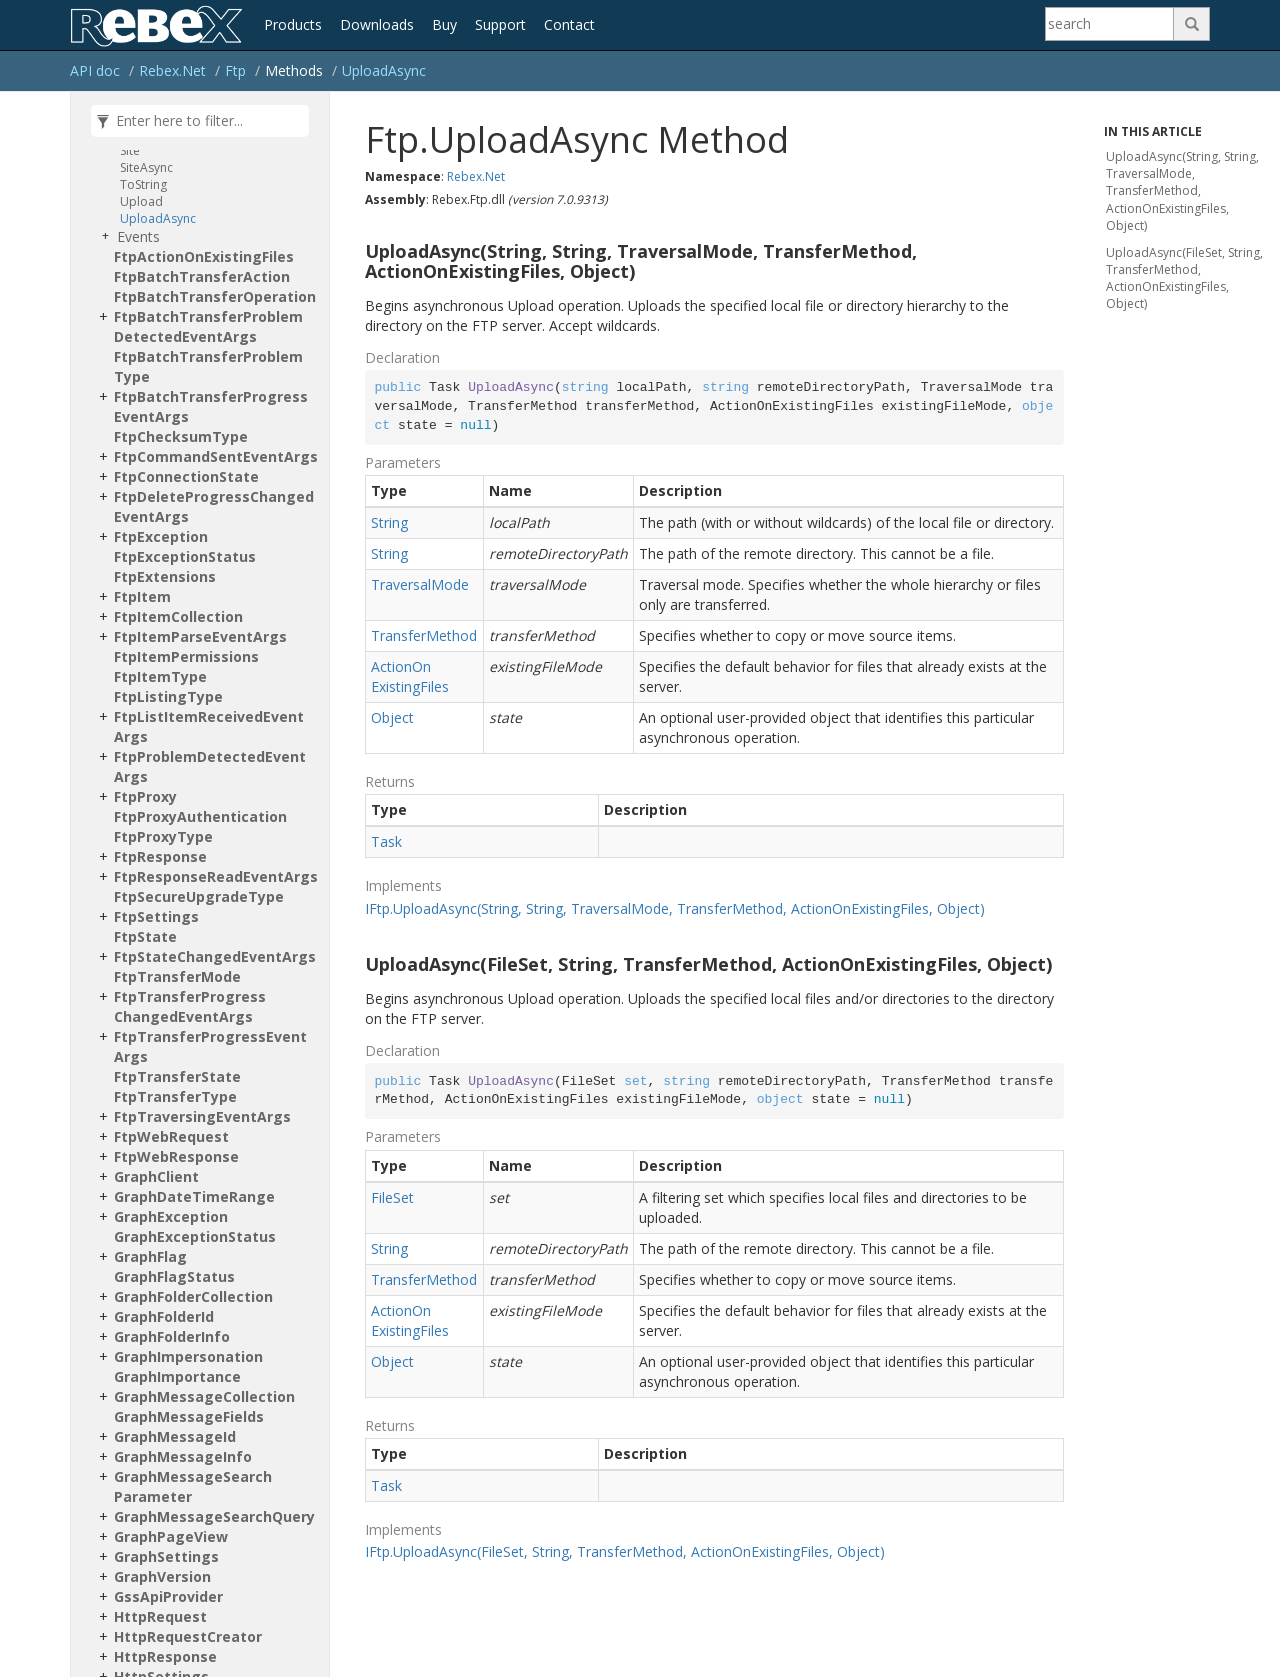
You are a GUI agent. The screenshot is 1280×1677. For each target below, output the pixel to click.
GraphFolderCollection (193, 1296)
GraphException (171, 1216)
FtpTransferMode (177, 976)
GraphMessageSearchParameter (193, 1486)
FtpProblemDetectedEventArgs (210, 766)
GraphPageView (171, 1536)
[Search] (1110, 24)
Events (138, 236)
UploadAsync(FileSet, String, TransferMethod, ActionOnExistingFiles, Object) (1184, 278)
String (389, 522)
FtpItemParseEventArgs (200, 636)
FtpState (145, 936)
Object (392, 717)
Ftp (235, 70)
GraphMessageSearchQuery (214, 1516)
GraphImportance (177, 1376)
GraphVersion (162, 1576)
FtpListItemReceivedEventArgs (209, 726)
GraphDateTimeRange (194, 1196)
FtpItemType (160, 676)
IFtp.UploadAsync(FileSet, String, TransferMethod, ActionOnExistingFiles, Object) (625, 1551)
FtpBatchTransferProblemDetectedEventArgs (208, 326)
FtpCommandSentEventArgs (216, 456)
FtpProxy (145, 796)
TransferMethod (424, 635)
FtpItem (142, 596)
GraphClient (156, 1176)
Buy (444, 24)
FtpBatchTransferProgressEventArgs (211, 406)
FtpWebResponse (176, 1156)
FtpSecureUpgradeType (199, 896)
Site (130, 150)
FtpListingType (168, 696)
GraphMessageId (175, 1436)
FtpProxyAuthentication (200, 816)
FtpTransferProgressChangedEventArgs (190, 1006)
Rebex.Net (172, 70)
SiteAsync (146, 167)
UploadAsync (384, 70)
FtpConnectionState (186, 476)
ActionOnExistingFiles (410, 676)
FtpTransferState (177, 1076)
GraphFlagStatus (174, 1276)
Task (386, 841)
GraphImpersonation (188, 1356)
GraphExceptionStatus (195, 1236)
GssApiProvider (168, 1596)
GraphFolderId (164, 1316)
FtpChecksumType (181, 436)
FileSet (392, 1197)
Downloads (377, 24)
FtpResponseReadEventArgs (216, 876)
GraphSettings (166, 1556)
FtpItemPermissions (186, 656)
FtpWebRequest (171, 1136)
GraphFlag (150, 1256)
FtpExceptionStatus (185, 556)
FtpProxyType (163, 836)
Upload (141, 201)
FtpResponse (160, 856)
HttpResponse (165, 1656)
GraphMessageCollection (204, 1396)
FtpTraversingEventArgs (202, 1116)
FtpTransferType (175, 1096)
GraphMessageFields (189, 1416)
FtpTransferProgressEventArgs (210, 1046)
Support (500, 24)
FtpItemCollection (178, 616)
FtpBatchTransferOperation (215, 296)
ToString (143, 184)
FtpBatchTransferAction (202, 276)
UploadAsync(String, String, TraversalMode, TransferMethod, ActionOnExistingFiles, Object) (1182, 191)
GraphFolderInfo (172, 1336)
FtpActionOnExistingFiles (204, 256)
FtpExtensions (165, 576)
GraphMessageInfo (183, 1456)
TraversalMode (420, 584)
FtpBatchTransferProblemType (208, 366)
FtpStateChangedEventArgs (215, 956)
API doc (95, 70)
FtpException (161, 536)
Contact (569, 24)
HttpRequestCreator (188, 1636)
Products (293, 24)
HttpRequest (160, 1616)
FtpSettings (156, 916)
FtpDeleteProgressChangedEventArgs (214, 506)
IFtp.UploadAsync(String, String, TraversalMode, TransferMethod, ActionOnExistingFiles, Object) (675, 908)
